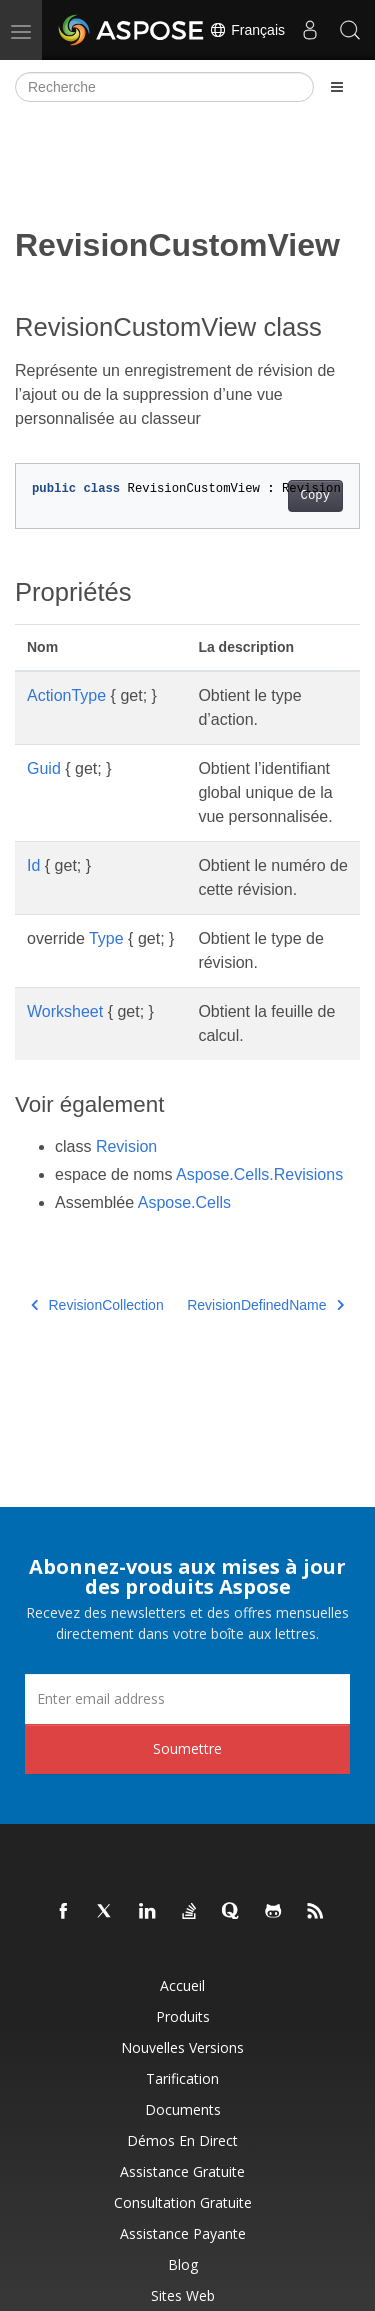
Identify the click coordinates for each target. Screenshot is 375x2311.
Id (33, 865)
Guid (44, 768)
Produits (183, 2016)
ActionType (66, 695)
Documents (183, 2109)
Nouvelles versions (182, 2047)
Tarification (182, 2078)
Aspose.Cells (184, 1202)
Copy (315, 496)
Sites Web (183, 2295)
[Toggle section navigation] (337, 87)
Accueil (182, 1985)
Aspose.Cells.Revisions (259, 1174)
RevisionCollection (97, 1305)
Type (106, 938)
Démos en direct (182, 2140)
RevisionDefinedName (265, 1305)
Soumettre (187, 1748)
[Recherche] (164, 87)
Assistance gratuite (182, 2171)
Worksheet (65, 1011)
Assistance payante (183, 2233)
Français (247, 30)
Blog (183, 2264)
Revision (126, 1146)
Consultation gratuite (183, 2202)
